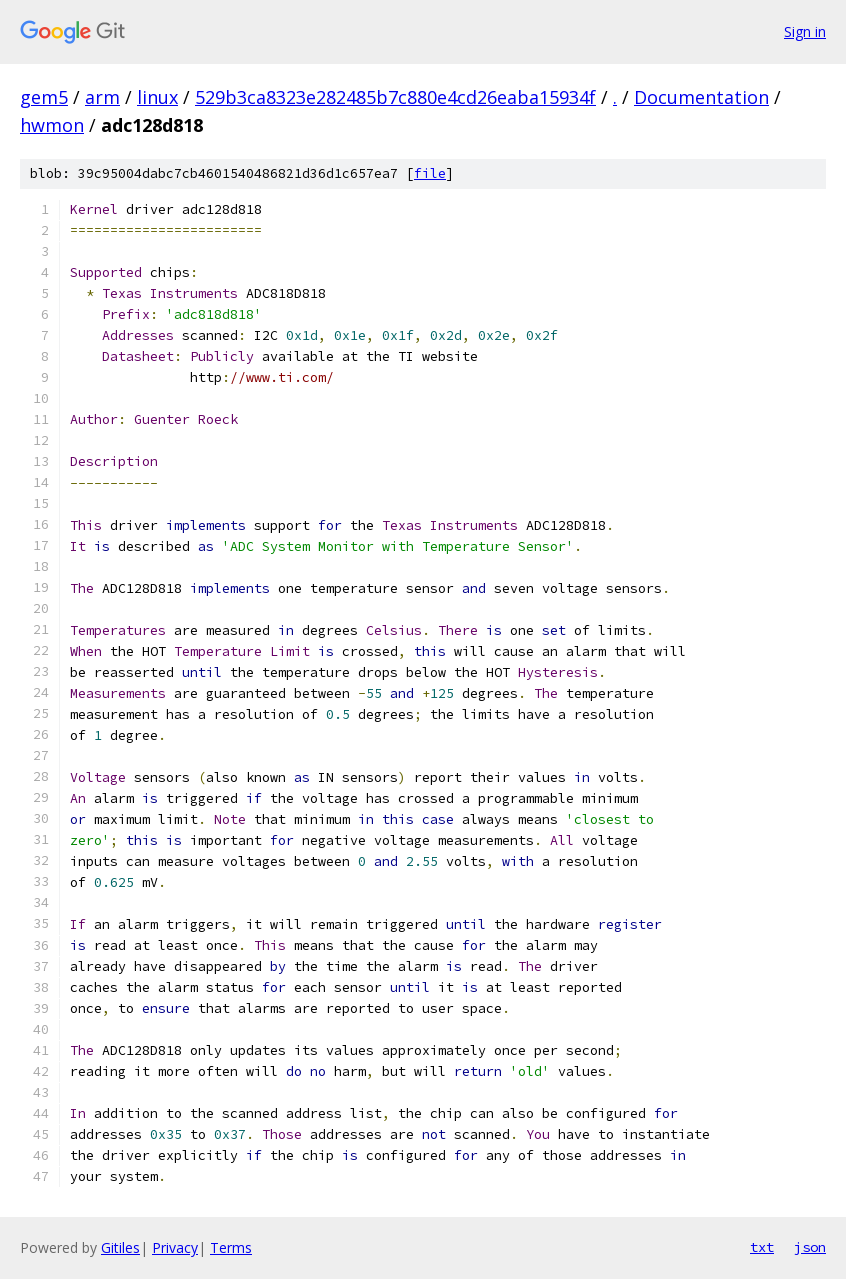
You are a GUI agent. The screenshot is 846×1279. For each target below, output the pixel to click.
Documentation (701, 97)
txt (762, 1247)
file (430, 173)
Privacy (175, 1247)
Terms (231, 1247)
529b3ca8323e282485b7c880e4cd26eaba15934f (395, 97)
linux (157, 97)
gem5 (44, 97)
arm (102, 97)
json (810, 1247)
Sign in (805, 31)
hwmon (52, 125)
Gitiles (120, 1247)
